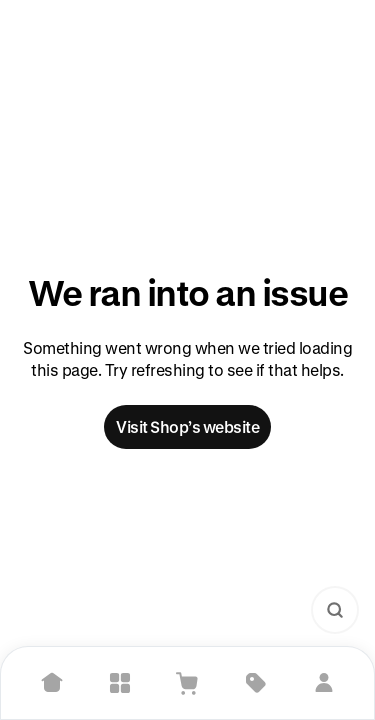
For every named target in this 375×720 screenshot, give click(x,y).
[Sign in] (324, 683)
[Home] (52, 683)
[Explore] (120, 683)
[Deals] (256, 683)
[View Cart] (188, 683)
